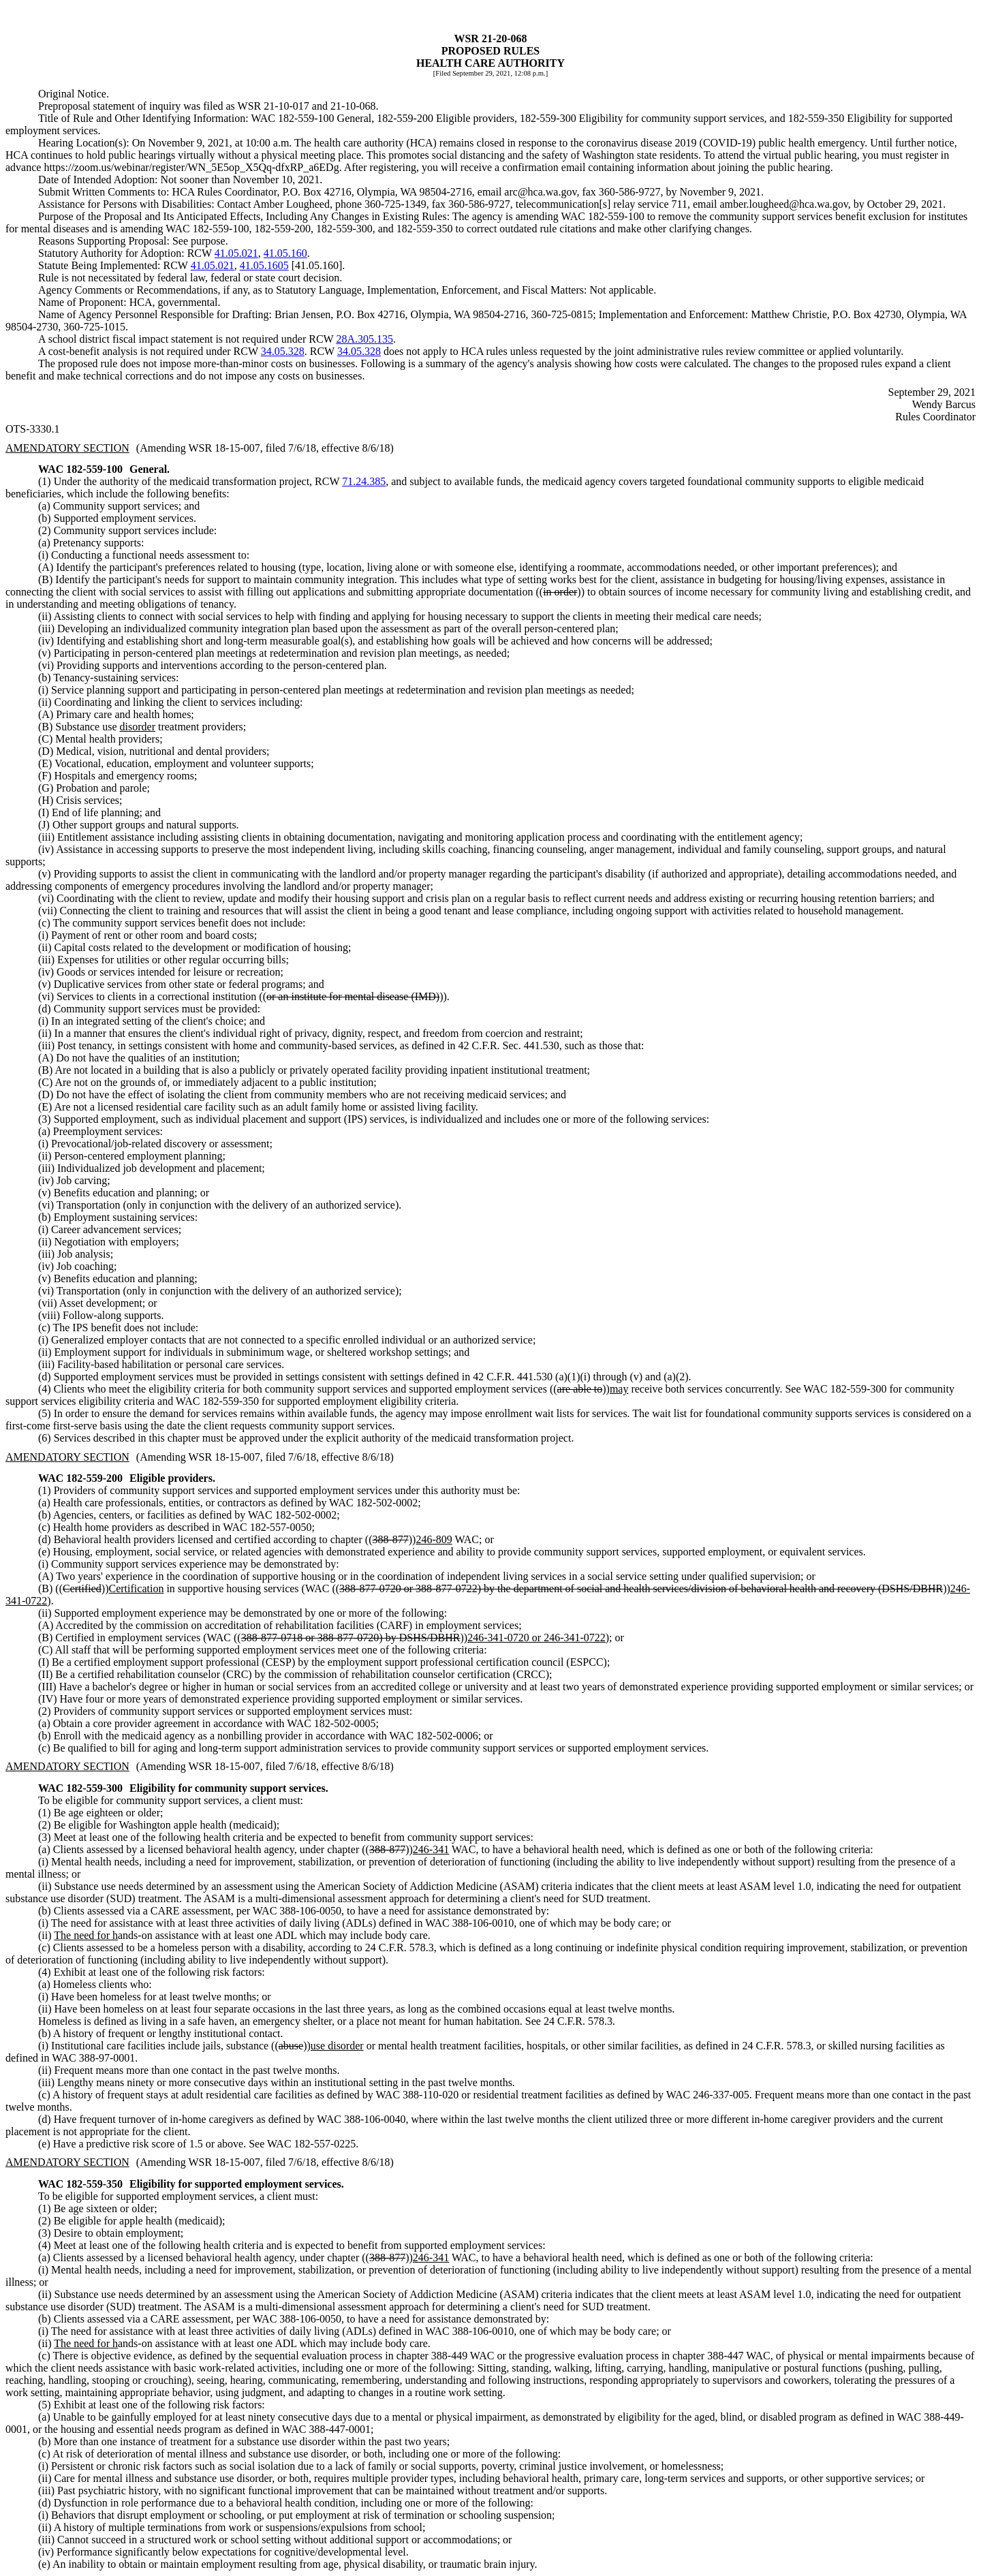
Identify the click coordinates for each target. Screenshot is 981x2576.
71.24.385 (364, 481)
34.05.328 (283, 351)
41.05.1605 (264, 265)
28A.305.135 (364, 339)
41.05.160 (285, 253)
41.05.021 (236, 253)
